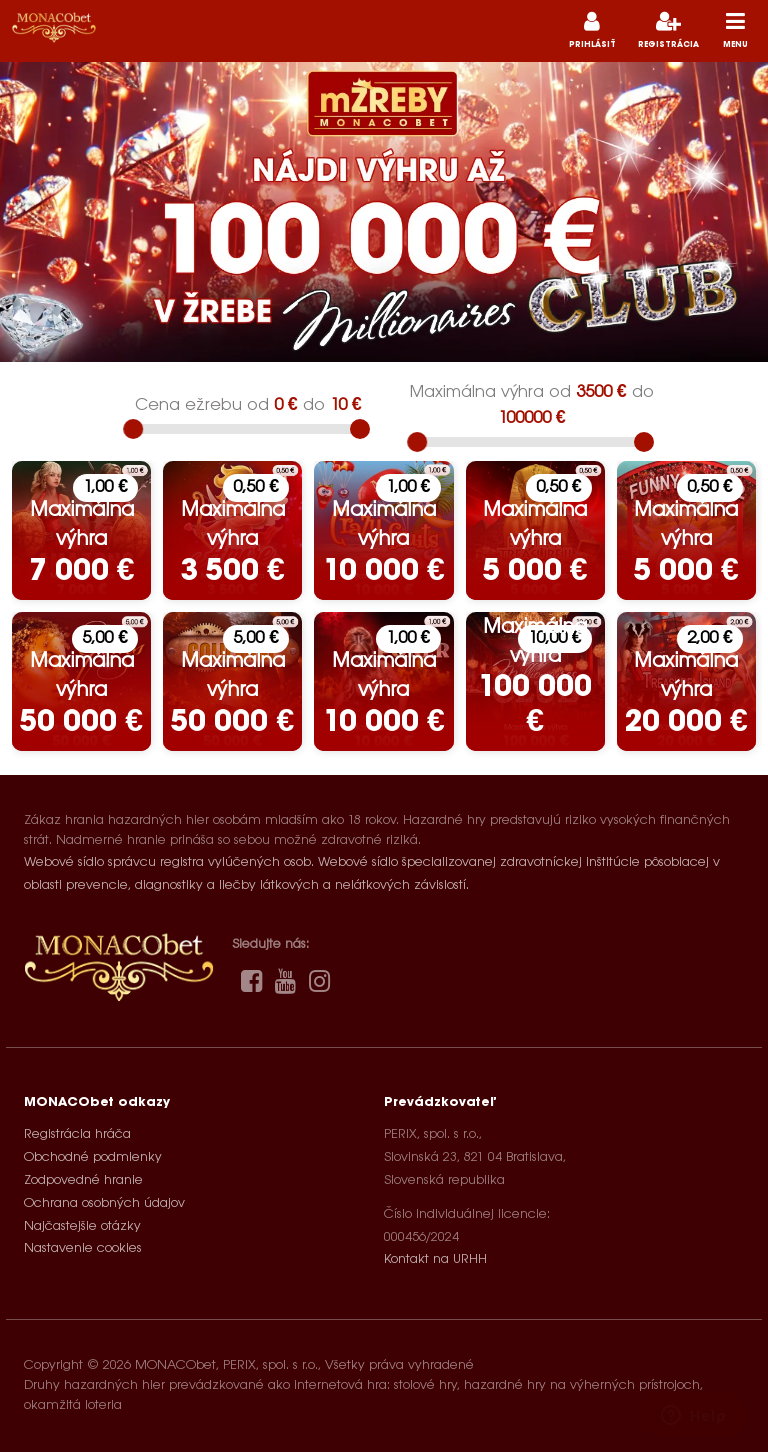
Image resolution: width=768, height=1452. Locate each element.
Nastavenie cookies (83, 1248)
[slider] (133, 429)
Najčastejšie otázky (82, 1226)
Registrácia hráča (77, 1134)
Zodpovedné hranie (83, 1180)
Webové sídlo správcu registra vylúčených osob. (169, 862)
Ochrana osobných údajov (104, 1203)
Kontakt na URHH (435, 1259)
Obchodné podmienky (93, 1157)
